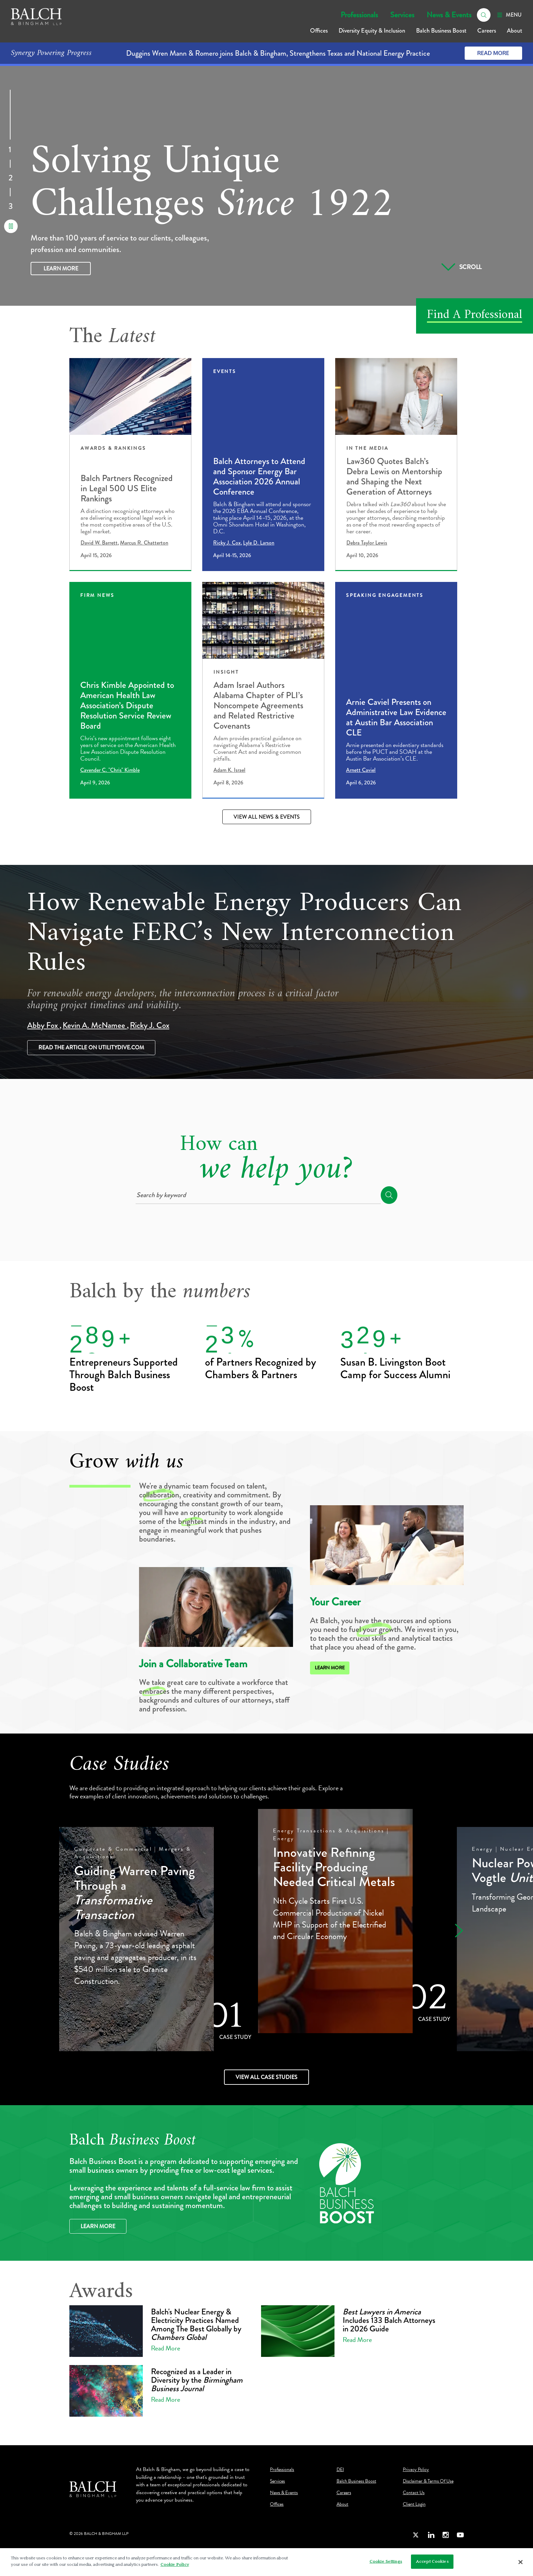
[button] (455, 1930)
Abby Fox (43, 1025)
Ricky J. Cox (227, 543)
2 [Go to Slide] (10, 179)
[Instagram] (446, 2534)
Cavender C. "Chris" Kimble (110, 770)
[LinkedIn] (431, 2534)
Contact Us (414, 2492)
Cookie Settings (385, 2561)
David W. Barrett (99, 543)
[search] (484, 15)
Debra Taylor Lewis (366, 543)
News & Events (449, 14)
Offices (319, 30)
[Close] (521, 2562)
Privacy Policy (416, 2469)
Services (402, 14)
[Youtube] (460, 2534)
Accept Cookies (432, 2561)
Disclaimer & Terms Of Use (428, 2481)
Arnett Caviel (361, 770)
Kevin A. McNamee (95, 1025)
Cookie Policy (174, 2564)
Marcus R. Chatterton (144, 543)
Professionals (359, 14)
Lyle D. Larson (258, 543)
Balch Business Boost (441, 30)
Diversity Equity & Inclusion (372, 30)
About (514, 30)
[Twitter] (416, 2534)
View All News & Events (267, 817)
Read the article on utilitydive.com (91, 1047)
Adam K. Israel (229, 770)
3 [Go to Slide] (10, 207)
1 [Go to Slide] (9, 150)
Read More (493, 53)
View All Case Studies (266, 2077)
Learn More (61, 268)
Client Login (414, 2504)
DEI (340, 2469)
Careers (486, 30)
